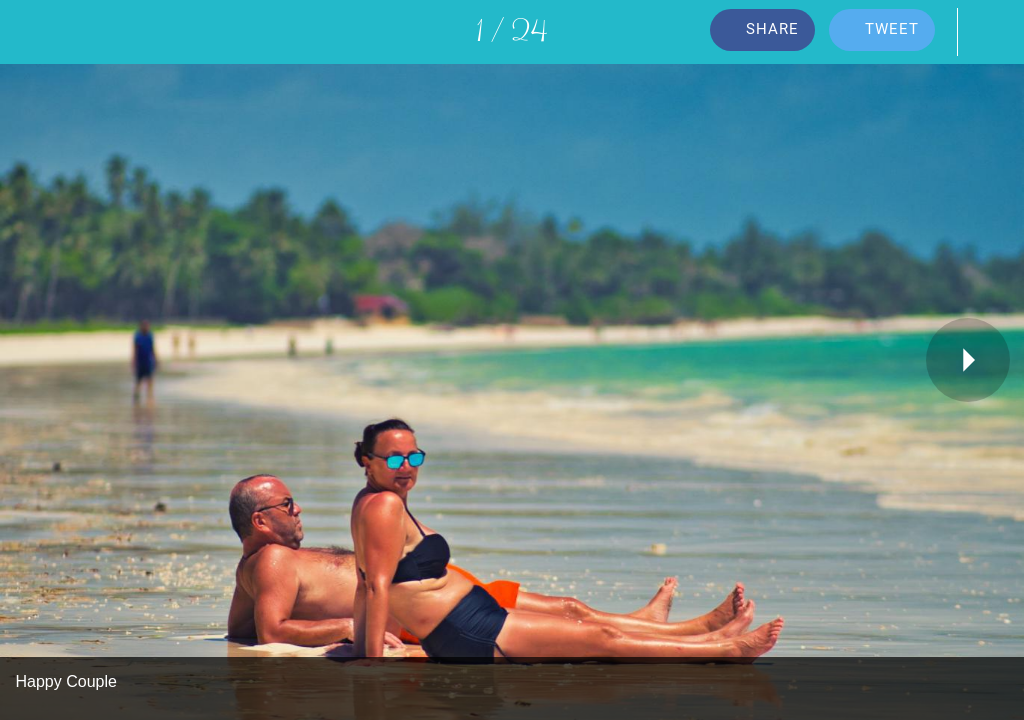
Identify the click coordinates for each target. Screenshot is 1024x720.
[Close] (32, 32)
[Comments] (992, 32)
